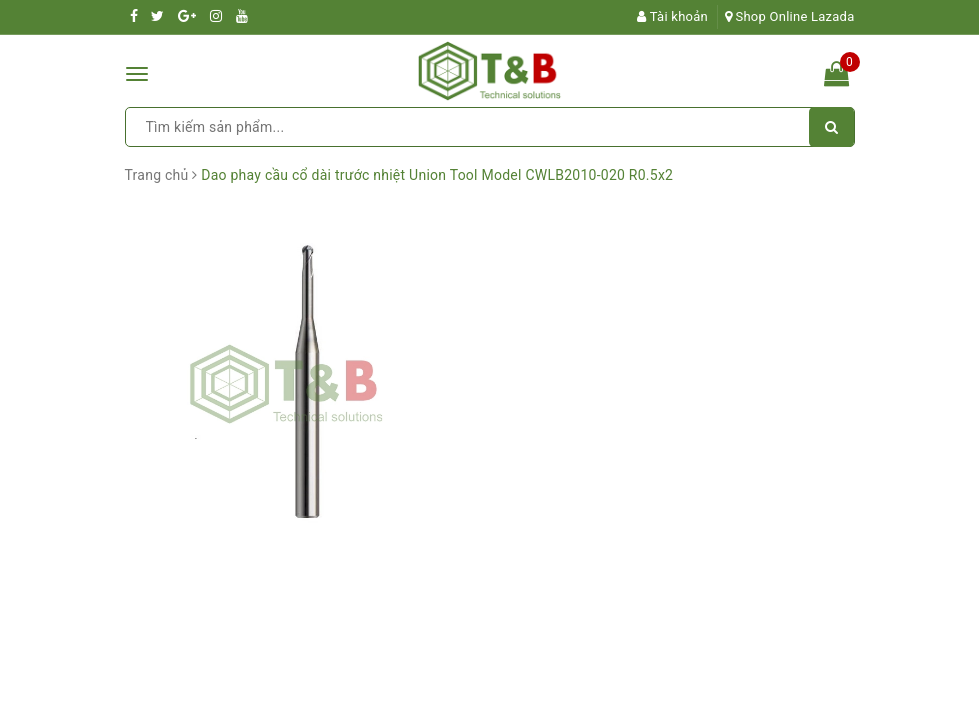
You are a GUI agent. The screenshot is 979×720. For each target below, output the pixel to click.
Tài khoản (672, 16)
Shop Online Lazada (790, 16)
